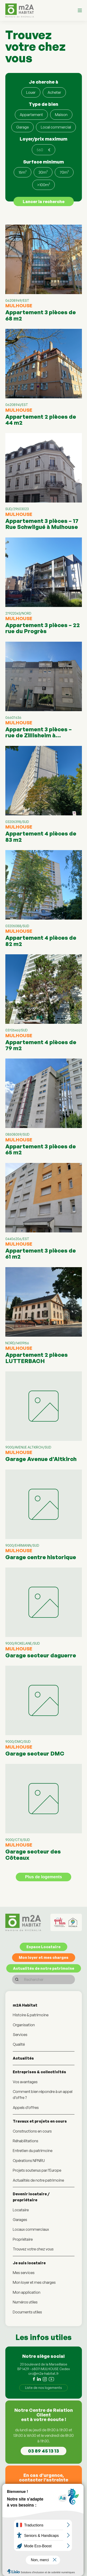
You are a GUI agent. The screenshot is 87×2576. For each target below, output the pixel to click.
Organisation (24, 2025)
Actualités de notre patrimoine (43, 1968)
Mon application (26, 2292)
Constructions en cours (32, 2131)
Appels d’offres (26, 2107)
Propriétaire (23, 2239)
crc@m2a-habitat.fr (43, 2373)
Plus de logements (43, 1877)
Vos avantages (25, 2082)
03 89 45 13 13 (43, 2451)
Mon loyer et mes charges (43, 1957)
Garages (20, 2219)
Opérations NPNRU (29, 2160)
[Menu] (80, 10)
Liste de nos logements (43, 2388)
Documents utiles (27, 2312)
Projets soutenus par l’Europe (37, 2170)
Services (20, 2034)
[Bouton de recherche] (16, 1979)
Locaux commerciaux (31, 2229)
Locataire (21, 2210)
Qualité (19, 2044)
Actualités (23, 2058)
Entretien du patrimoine (32, 2150)
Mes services (24, 2272)
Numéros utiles (25, 2302)
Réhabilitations (25, 2141)
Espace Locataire (43, 1947)
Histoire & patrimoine (30, 2015)
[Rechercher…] (48, 1979)
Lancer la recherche (43, 201)
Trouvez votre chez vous (33, 2249)
